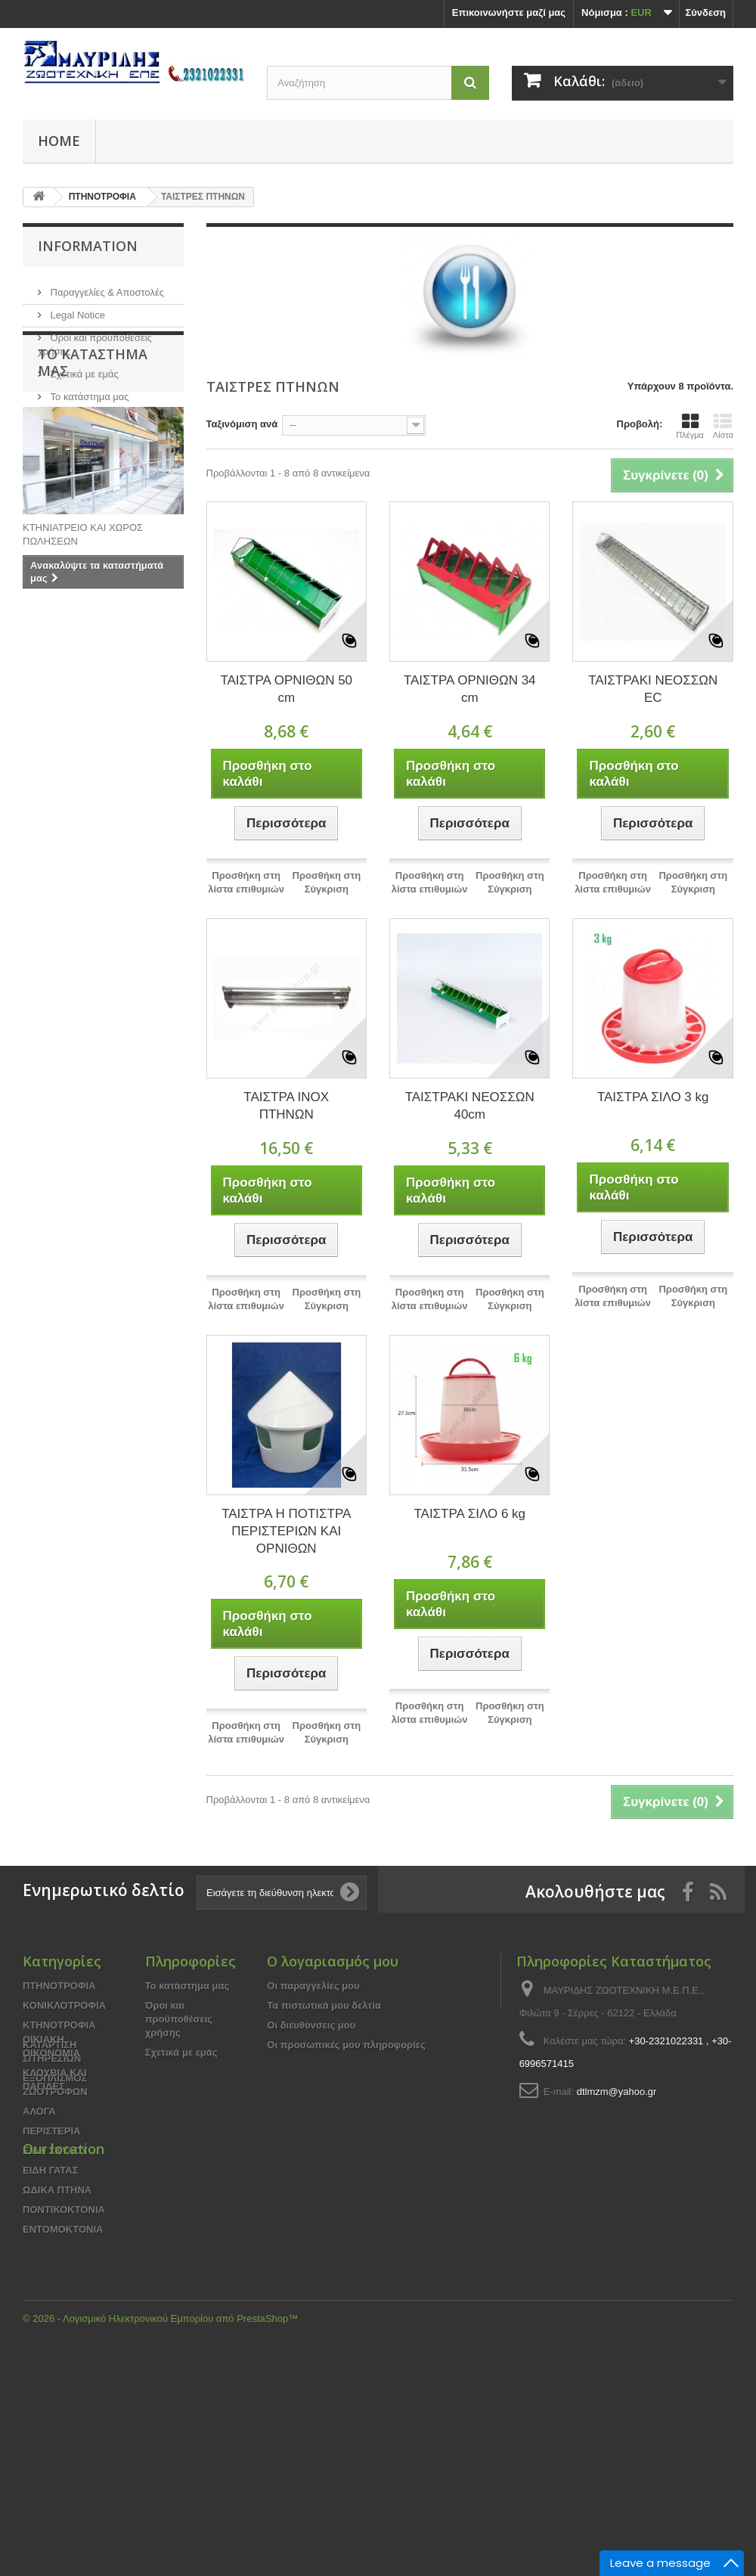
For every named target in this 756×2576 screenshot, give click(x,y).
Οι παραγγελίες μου (313, 1985)
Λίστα (723, 425)
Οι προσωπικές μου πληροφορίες (346, 2044)
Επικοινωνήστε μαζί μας (508, 12)
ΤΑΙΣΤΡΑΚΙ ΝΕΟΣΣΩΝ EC (652, 689)
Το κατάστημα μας (88, 390)
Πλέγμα (690, 425)
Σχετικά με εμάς (83, 368)
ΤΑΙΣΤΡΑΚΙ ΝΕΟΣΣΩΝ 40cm (469, 1106)
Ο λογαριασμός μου (332, 1961)
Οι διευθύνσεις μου (311, 2025)
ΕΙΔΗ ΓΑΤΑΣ (51, 2170)
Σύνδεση (706, 12)
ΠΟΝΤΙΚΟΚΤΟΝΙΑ (64, 2209)
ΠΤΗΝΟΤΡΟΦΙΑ (59, 1985)
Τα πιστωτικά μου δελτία (324, 2005)
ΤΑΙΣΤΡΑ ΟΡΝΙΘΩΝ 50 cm (286, 689)
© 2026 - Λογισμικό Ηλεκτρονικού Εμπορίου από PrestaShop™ (160, 2534)
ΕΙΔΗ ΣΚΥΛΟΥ (55, 2150)
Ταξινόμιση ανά (242, 424)
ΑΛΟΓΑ (39, 2111)
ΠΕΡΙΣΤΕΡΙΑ (51, 2131)
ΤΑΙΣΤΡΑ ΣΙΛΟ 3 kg (653, 1097)
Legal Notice (76, 309)
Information (88, 246)
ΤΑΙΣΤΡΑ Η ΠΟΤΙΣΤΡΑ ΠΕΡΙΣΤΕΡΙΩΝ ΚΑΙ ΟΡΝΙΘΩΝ (286, 1531)
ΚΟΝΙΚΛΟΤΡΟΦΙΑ (64, 2005)
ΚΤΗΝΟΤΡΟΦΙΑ (59, 2025)
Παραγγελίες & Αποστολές (106, 286)
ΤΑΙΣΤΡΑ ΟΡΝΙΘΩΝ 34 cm (470, 689)
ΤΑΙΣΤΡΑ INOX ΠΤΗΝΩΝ (286, 1106)
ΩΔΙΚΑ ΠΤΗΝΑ (57, 2190)
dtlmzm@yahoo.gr (617, 2091)
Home (59, 141)
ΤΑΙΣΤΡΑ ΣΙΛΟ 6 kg (469, 1514)
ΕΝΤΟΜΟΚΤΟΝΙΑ (63, 2229)
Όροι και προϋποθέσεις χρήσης (178, 2019)
